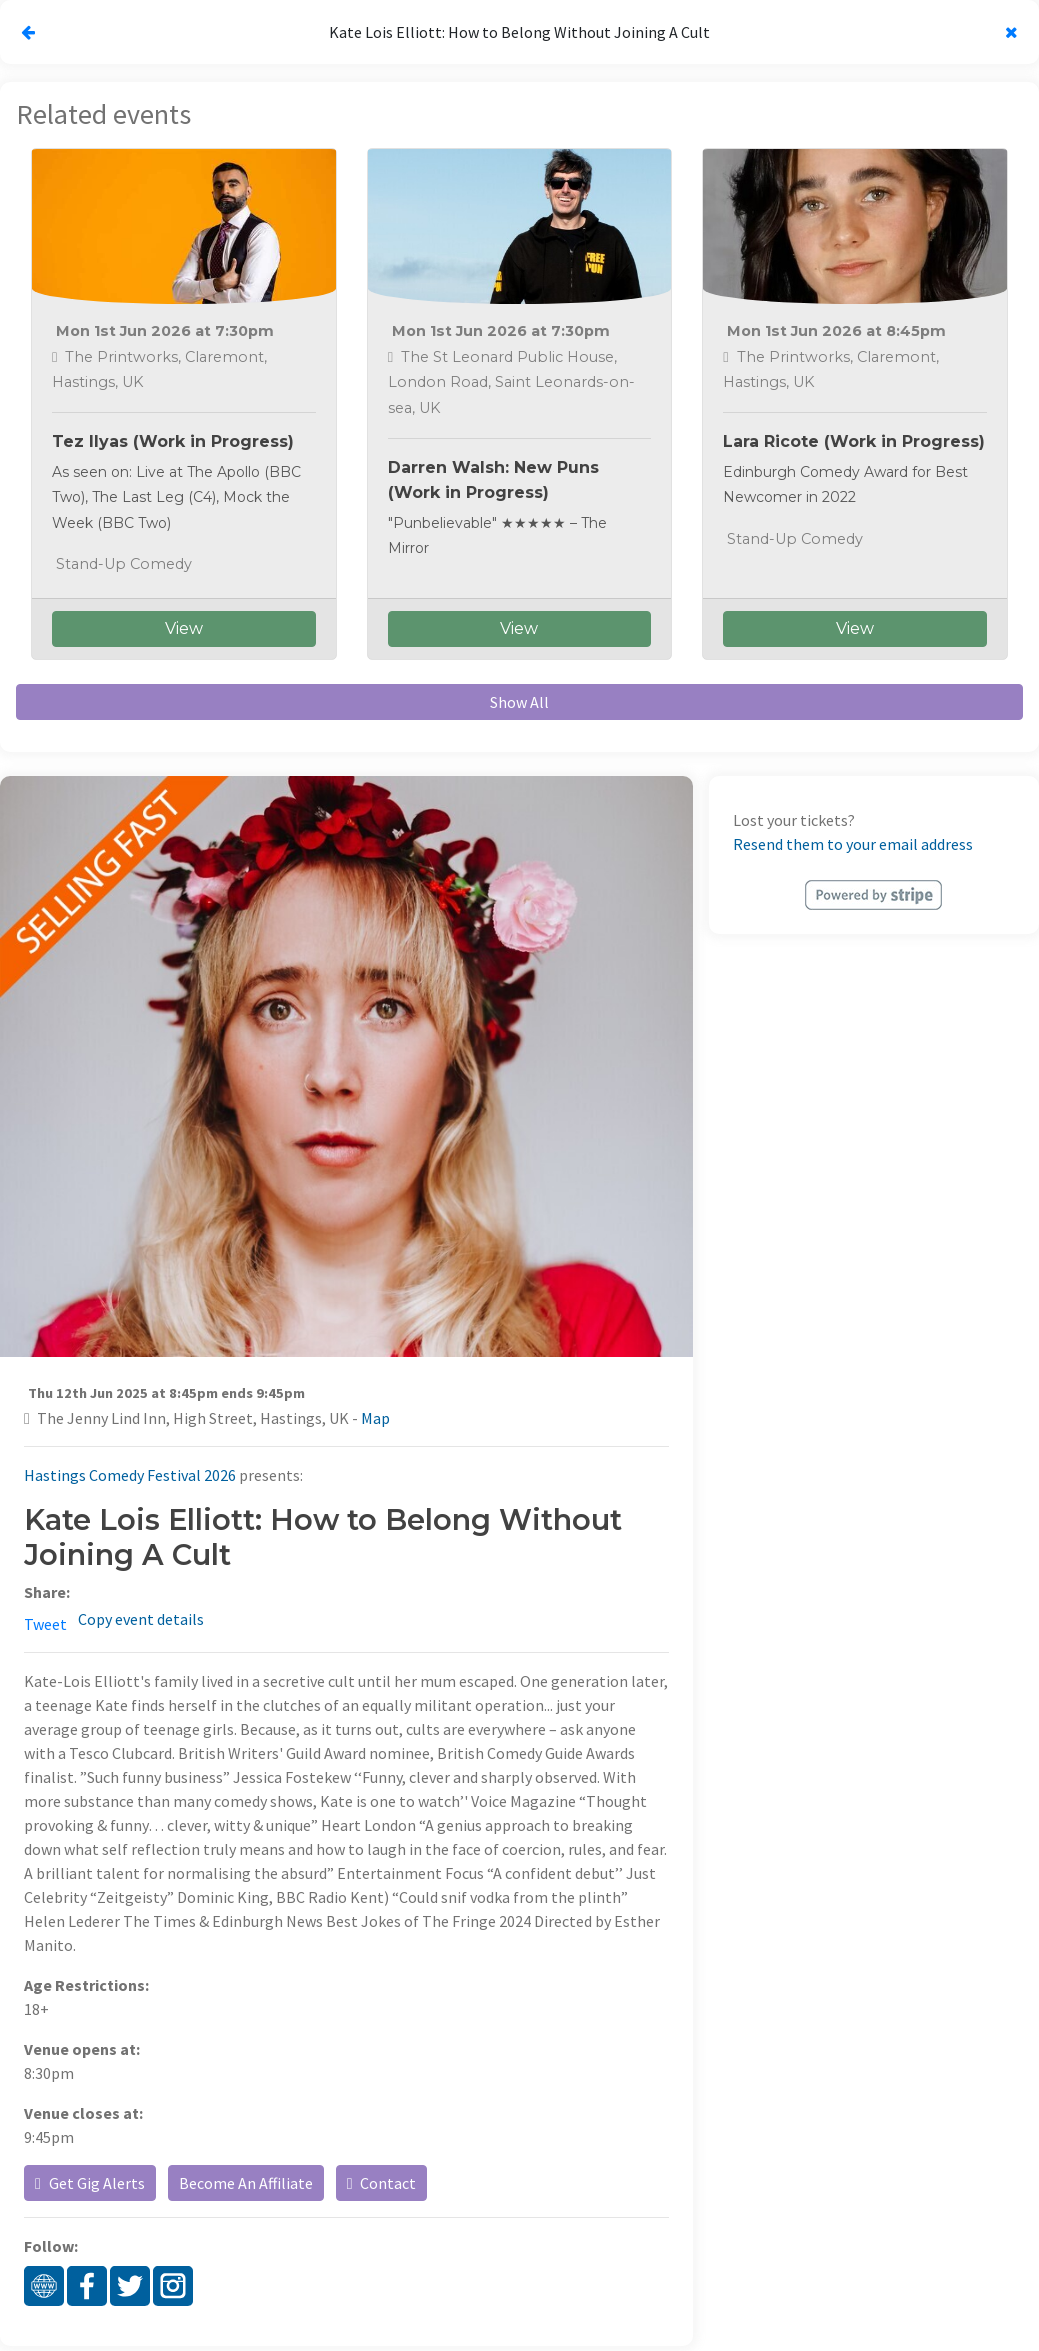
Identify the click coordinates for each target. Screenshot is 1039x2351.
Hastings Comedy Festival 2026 (130, 1475)
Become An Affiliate (246, 2183)
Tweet (45, 1624)
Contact (381, 2183)
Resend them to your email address (853, 844)
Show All (519, 702)
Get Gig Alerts (90, 2183)
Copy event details (141, 1619)
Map (375, 1418)
